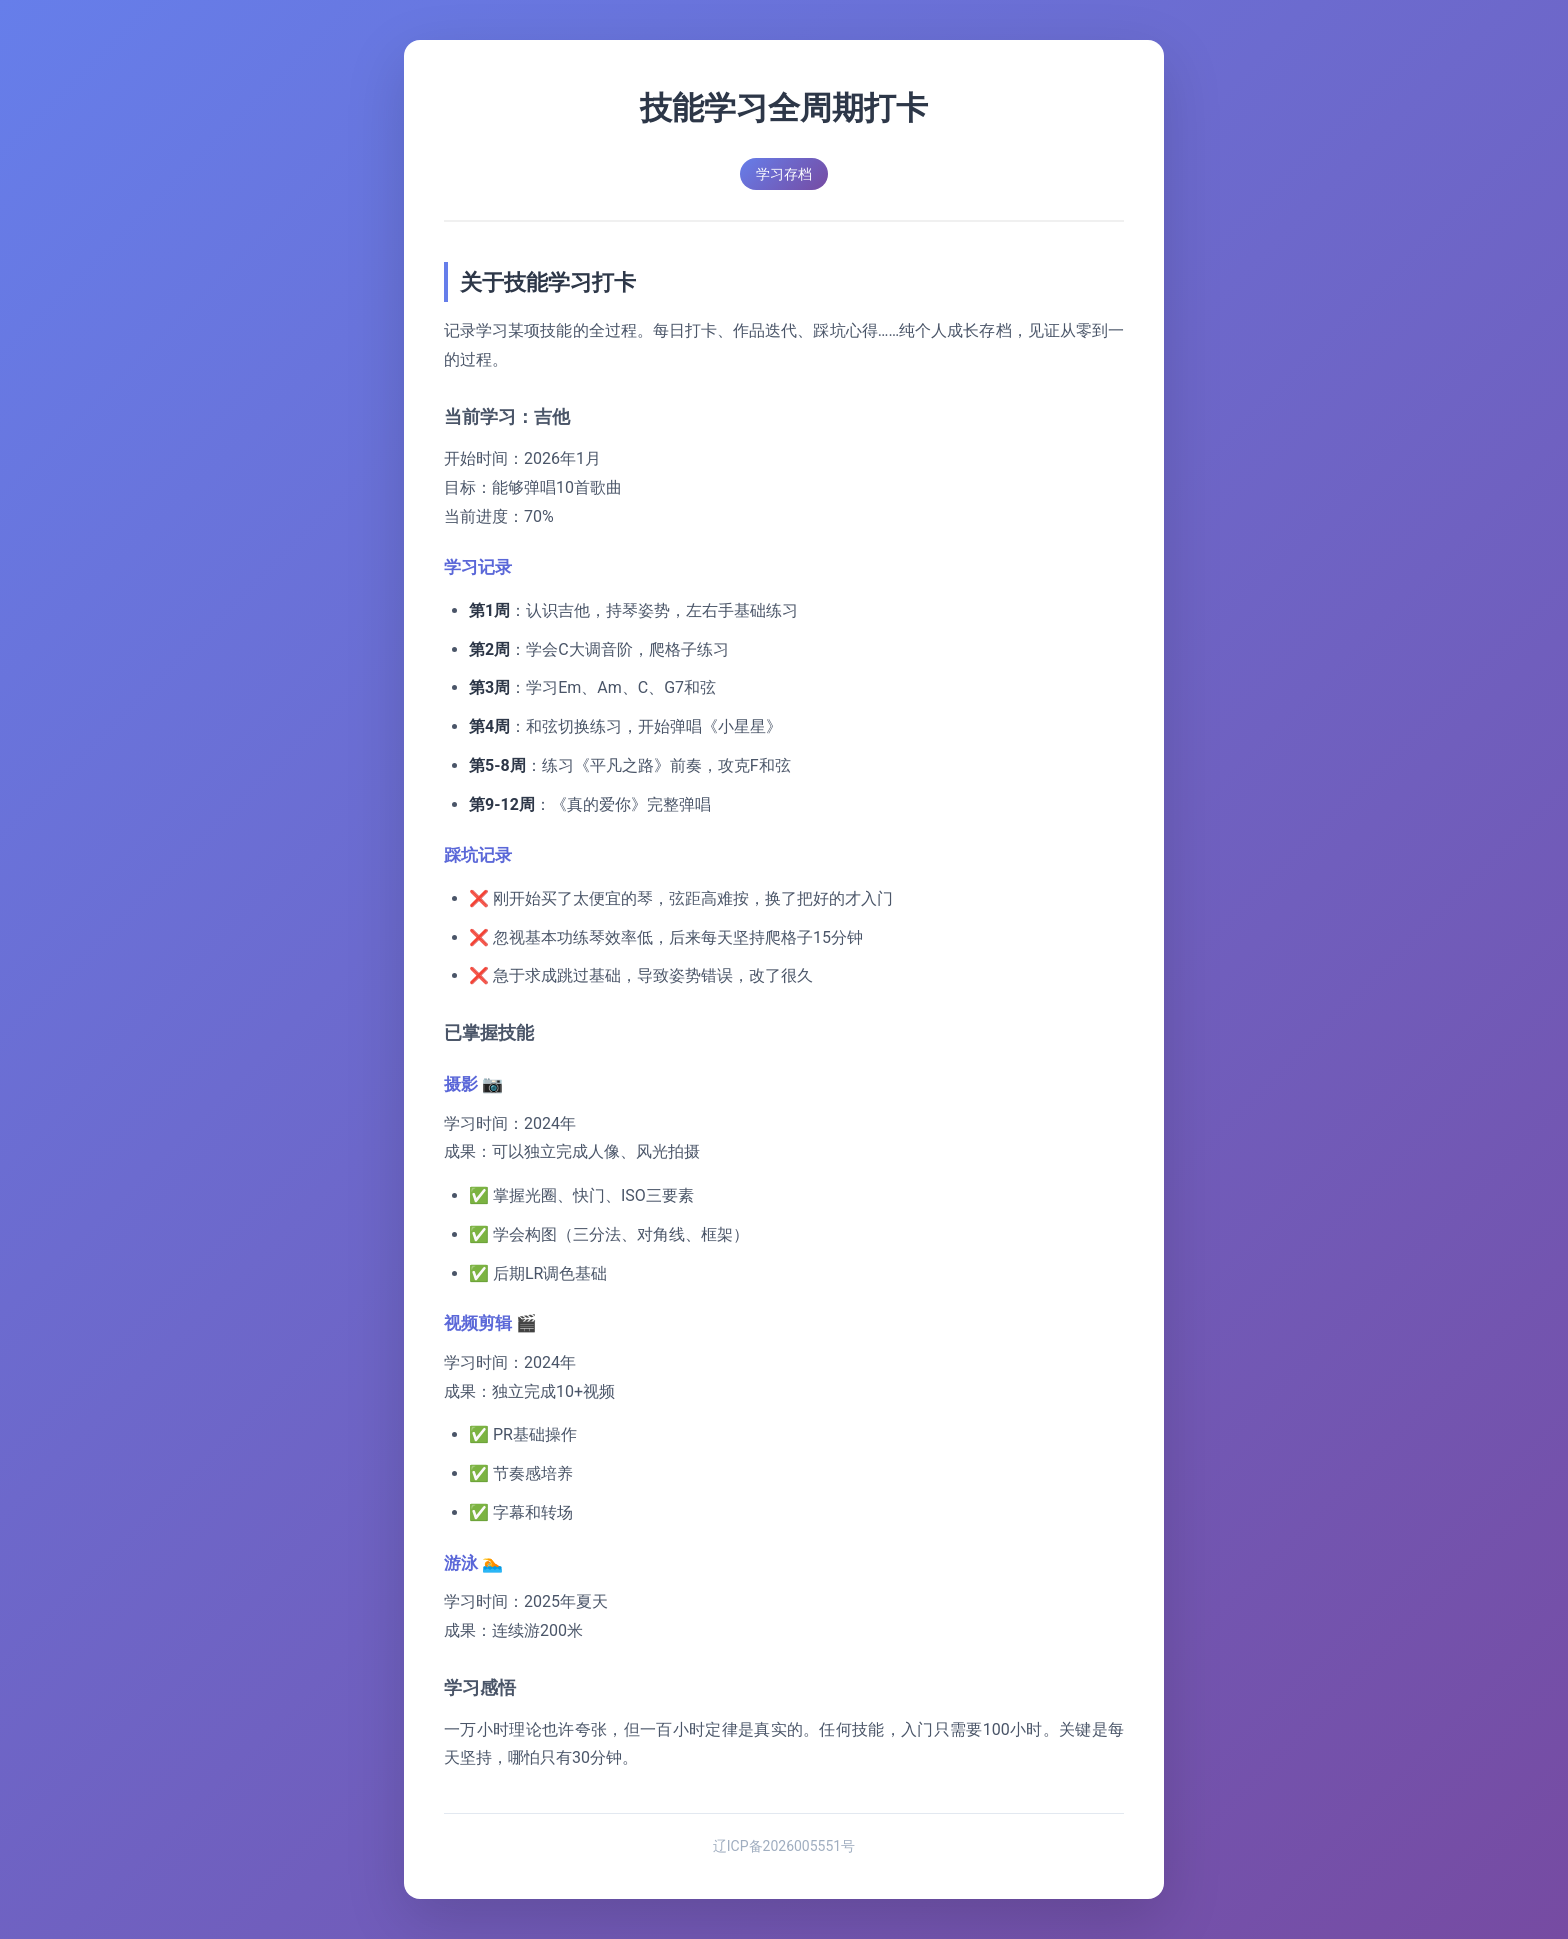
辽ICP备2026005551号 (784, 1846)
